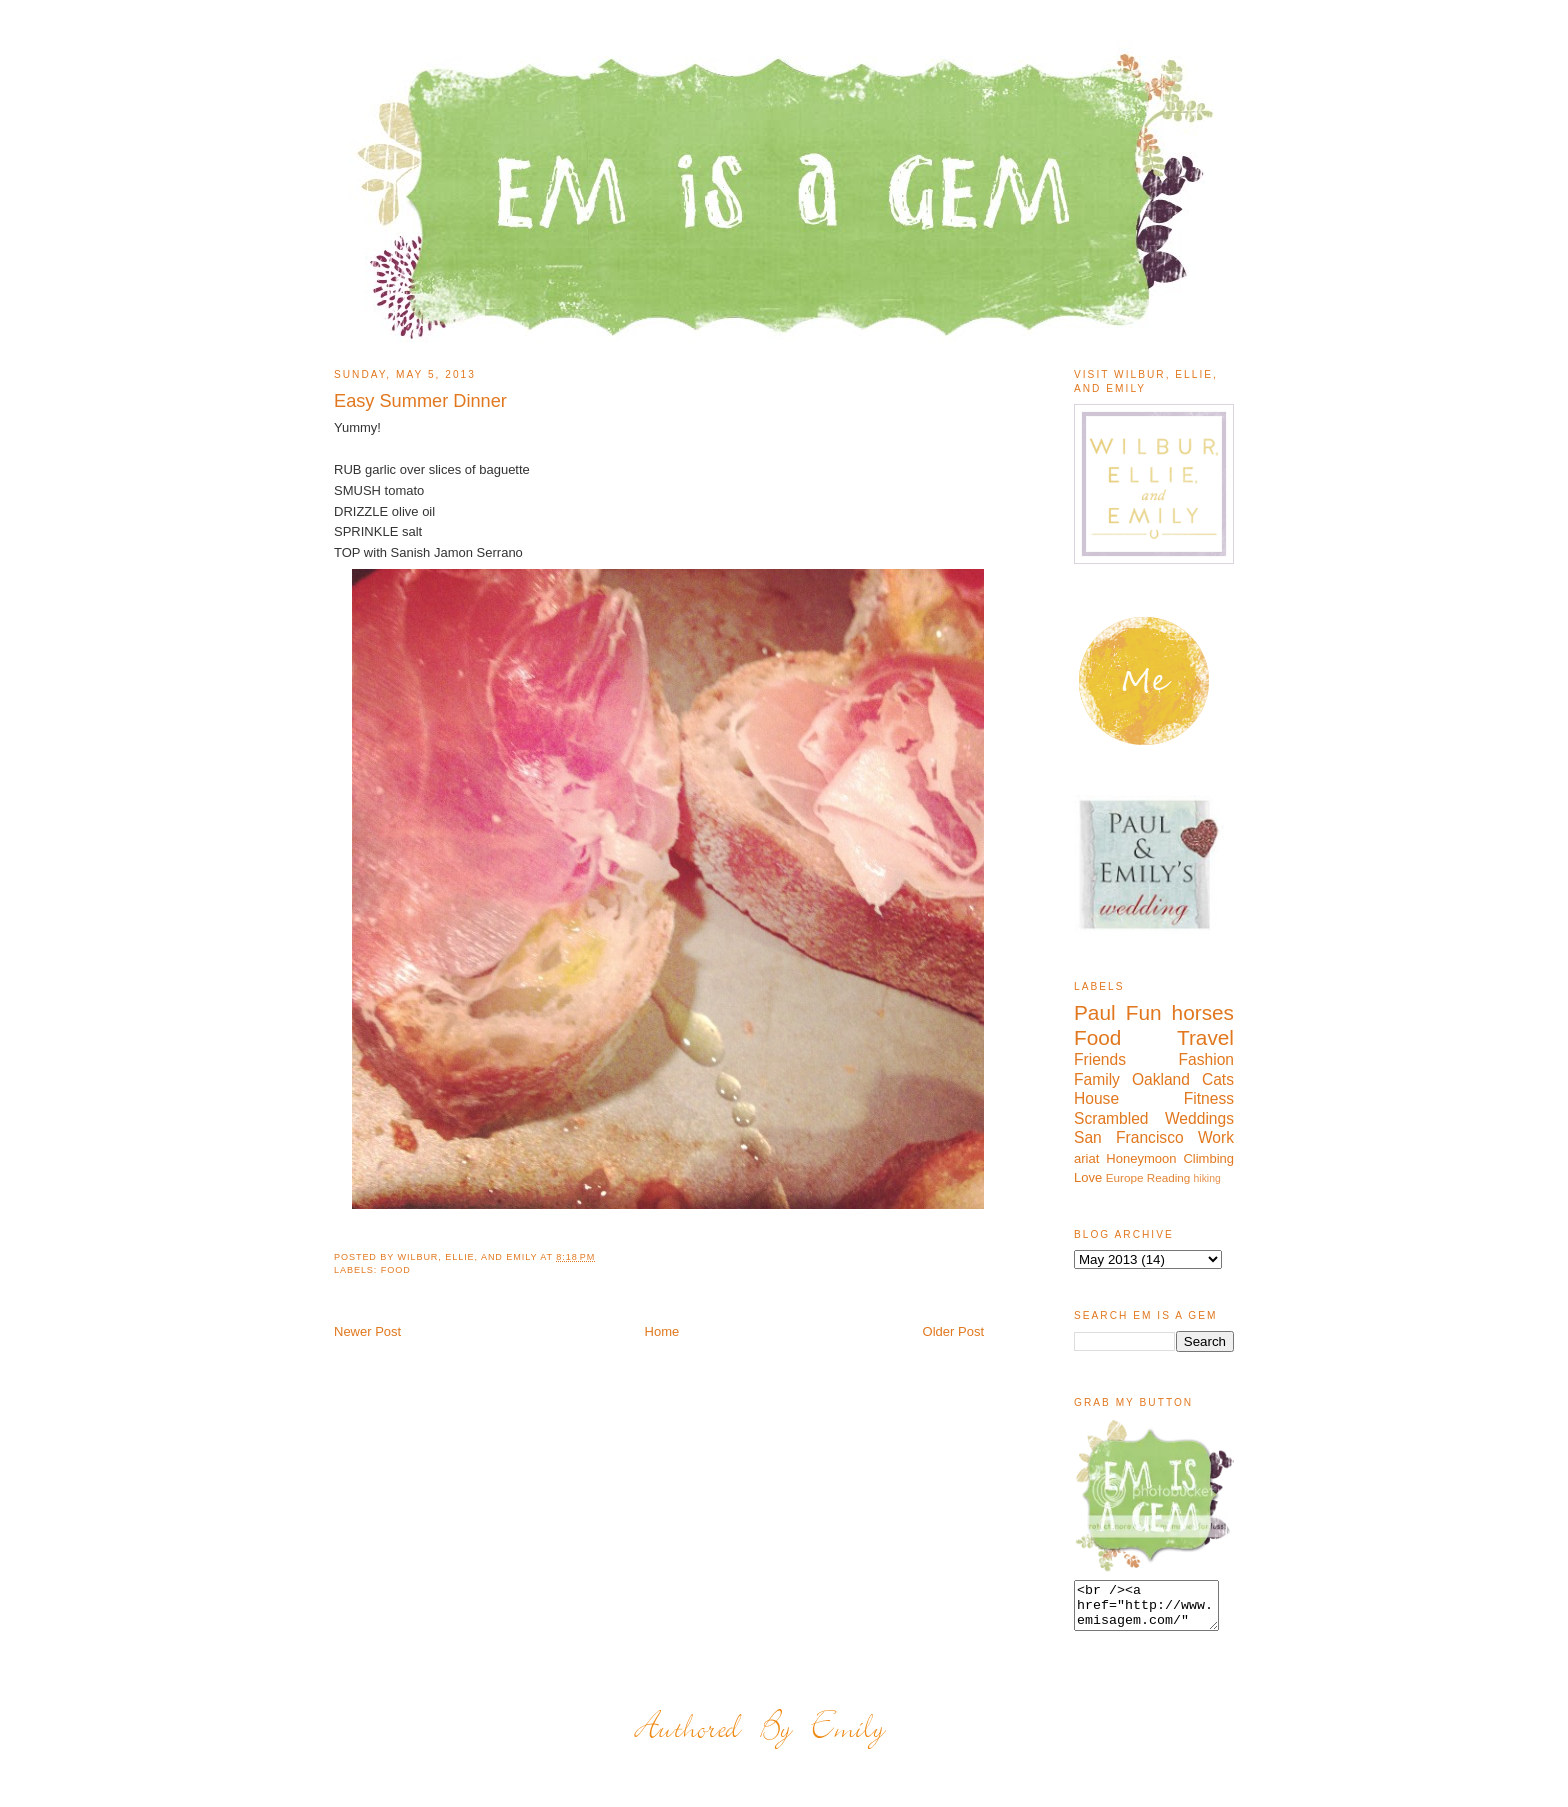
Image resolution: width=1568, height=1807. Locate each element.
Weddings (1199, 1118)
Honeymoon (1141, 1158)
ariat (1086, 1158)
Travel (1205, 1037)
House (1096, 1098)
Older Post (953, 1331)
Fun (1144, 1012)
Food (396, 1270)
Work (1216, 1137)
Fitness (1209, 1098)
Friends (1100, 1059)
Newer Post (367, 1331)
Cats (1218, 1079)
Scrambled (1111, 1118)
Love (1088, 1177)
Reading (1169, 1177)
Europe (1125, 1177)
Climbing (1208, 1158)
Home (662, 1331)
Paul (1095, 1012)
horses (1203, 1012)
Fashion (1206, 1059)
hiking (1207, 1178)
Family (1097, 1079)
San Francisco (1129, 1137)
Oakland (1161, 1079)
